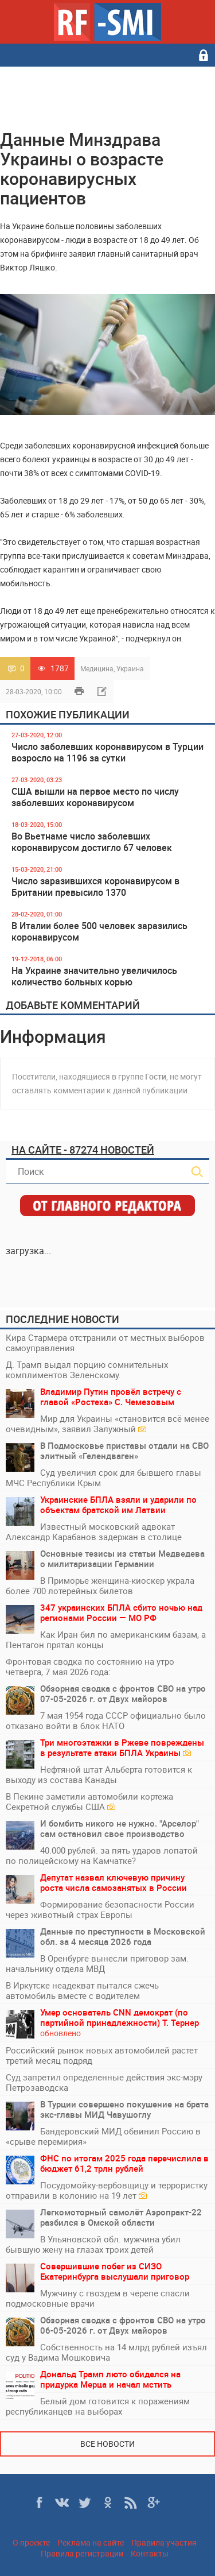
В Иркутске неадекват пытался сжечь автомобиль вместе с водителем (82, 1990)
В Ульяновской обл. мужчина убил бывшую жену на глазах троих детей (93, 2244)
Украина (130, 668)
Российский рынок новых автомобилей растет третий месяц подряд (102, 2055)
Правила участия (164, 2542)
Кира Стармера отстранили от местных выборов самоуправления (105, 1342)
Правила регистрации (82, 2553)
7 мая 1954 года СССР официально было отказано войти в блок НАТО (106, 1720)
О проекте (31, 2542)
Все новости (107, 2443)
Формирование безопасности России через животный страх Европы (100, 1909)
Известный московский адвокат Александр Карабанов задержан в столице (94, 1531)
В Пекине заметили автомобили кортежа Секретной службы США (89, 1801)
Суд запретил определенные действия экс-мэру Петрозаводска (104, 2082)
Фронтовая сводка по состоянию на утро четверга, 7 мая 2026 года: (90, 1666)
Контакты (150, 2553)
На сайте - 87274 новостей (82, 1150)
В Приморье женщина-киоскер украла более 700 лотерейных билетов (100, 1585)
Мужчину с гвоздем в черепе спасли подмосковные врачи (98, 2298)
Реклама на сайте (90, 2542)
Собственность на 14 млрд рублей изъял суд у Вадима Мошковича (106, 2352)
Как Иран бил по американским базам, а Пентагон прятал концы (106, 1639)
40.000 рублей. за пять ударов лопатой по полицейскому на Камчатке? (102, 1855)
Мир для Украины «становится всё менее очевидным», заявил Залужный (107, 1423)
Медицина (97, 668)
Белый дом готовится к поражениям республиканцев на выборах (98, 2406)
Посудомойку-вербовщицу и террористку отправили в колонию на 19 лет (107, 2190)
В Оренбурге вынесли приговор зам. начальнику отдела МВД (97, 1963)
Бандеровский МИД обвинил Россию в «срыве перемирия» (103, 2136)
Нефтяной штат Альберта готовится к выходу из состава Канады (99, 1774)
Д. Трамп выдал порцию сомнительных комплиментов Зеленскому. (87, 1369)
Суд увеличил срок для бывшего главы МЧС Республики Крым (103, 1477)
